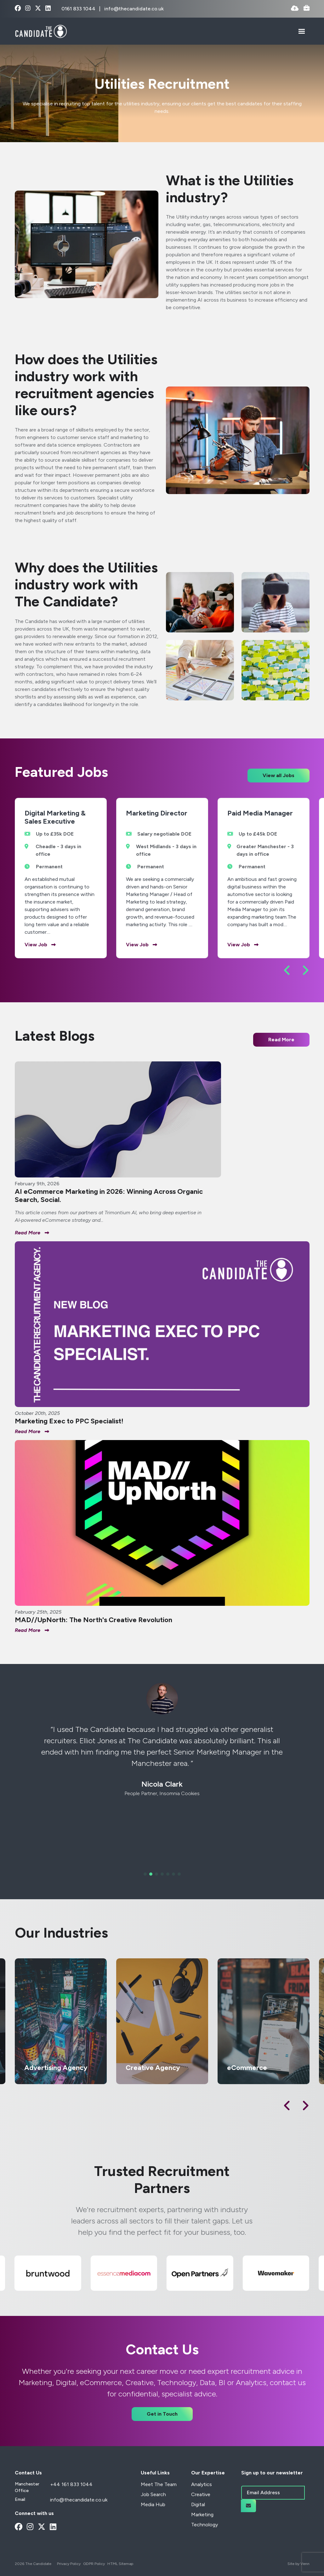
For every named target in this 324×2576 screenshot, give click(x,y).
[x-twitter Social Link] (38, 9)
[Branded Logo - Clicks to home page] (41, 31)
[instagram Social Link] (28, 9)
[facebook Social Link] (18, 9)
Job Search (153, 2494)
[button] (287, 970)
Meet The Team (159, 2484)
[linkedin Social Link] (48, 9)
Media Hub (153, 2504)
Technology (204, 2525)
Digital (198, 2504)
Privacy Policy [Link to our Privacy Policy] (69, 2564)
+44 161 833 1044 (71, 2484)
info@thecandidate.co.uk (134, 9)
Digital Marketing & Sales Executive (55, 817)
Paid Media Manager (260, 813)
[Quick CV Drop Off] (294, 9)
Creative (200, 2494)
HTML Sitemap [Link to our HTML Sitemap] (120, 2564)
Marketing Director (156, 813)
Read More (281, 1040)
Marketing (202, 2515)
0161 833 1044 (79, 9)
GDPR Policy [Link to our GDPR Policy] (94, 2564)
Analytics (201, 2484)
